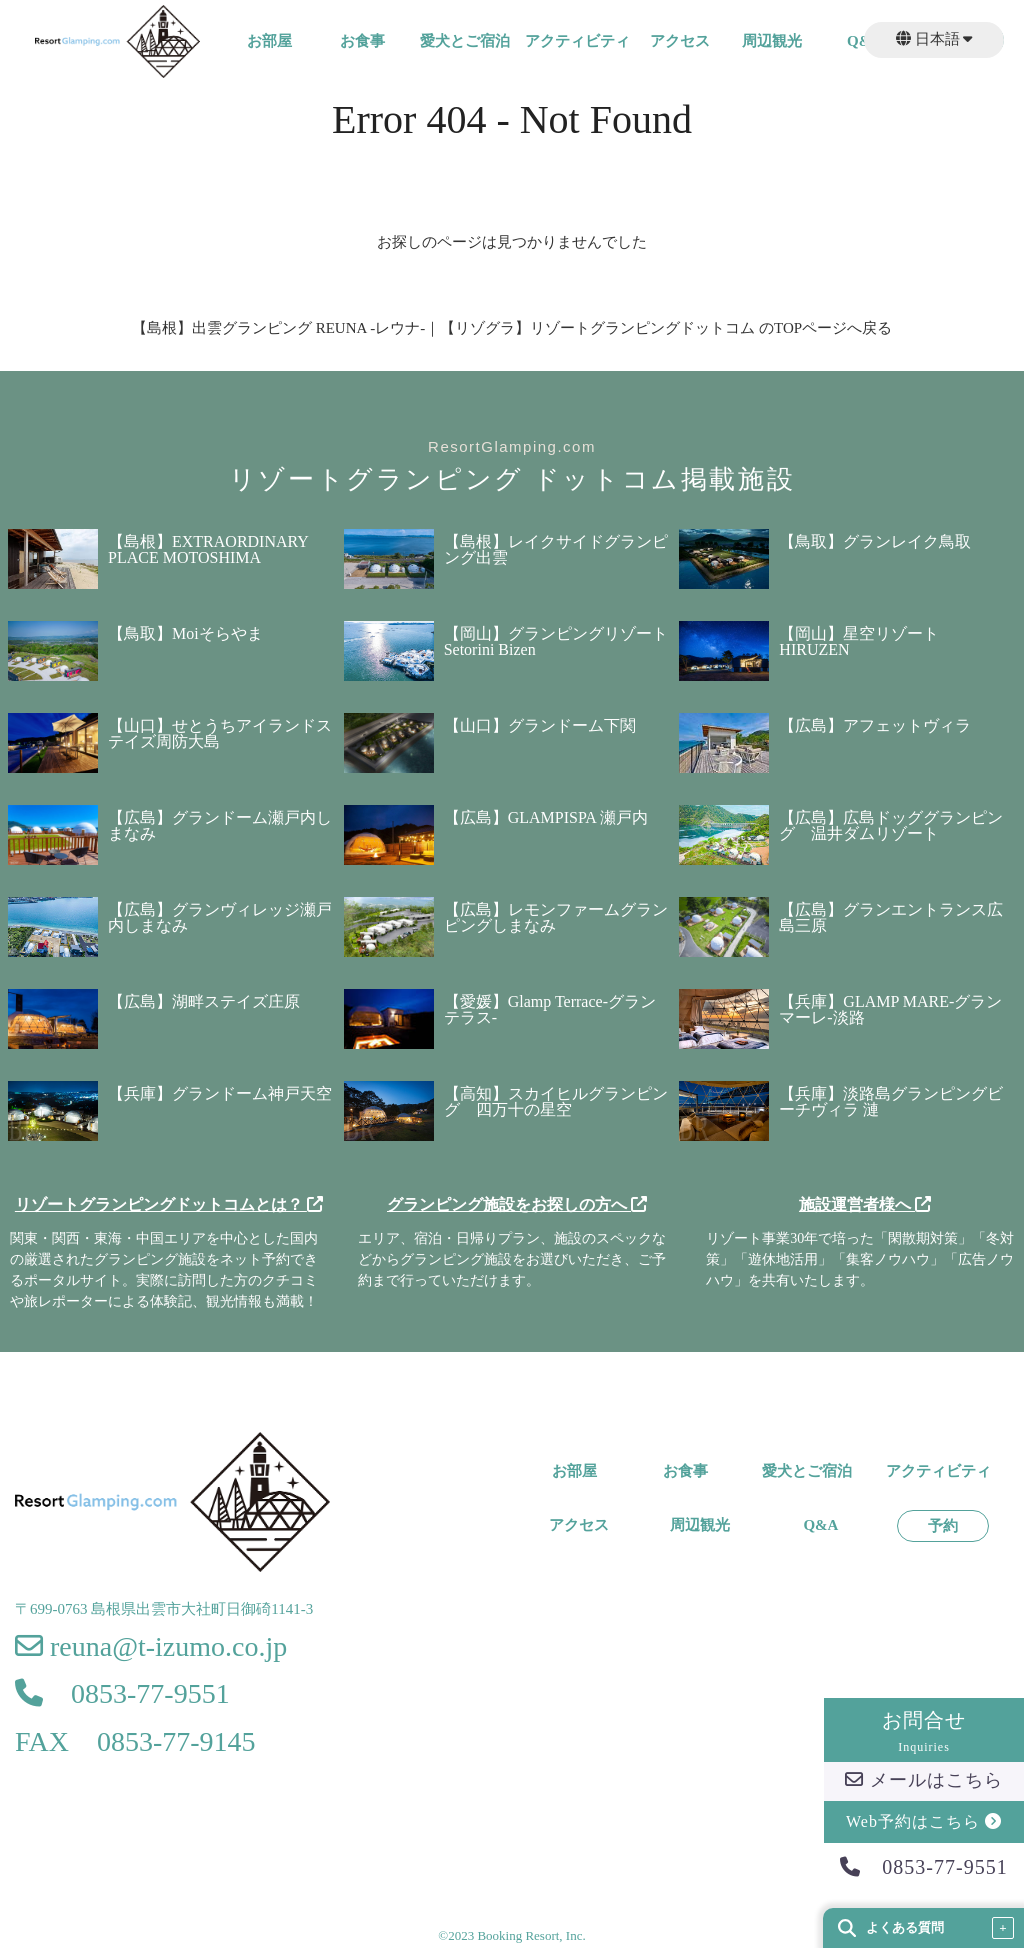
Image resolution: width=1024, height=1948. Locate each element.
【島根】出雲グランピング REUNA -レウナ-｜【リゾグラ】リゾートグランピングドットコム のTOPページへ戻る (512, 328)
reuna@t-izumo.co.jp (151, 1646)
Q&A (820, 1525)
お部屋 (269, 41)
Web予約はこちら (924, 1821)
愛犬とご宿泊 (465, 41)
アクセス (680, 41)
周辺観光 (772, 41)
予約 (943, 1526)
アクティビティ (577, 41)
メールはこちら (924, 1780)
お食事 (362, 41)
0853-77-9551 (923, 1867)
